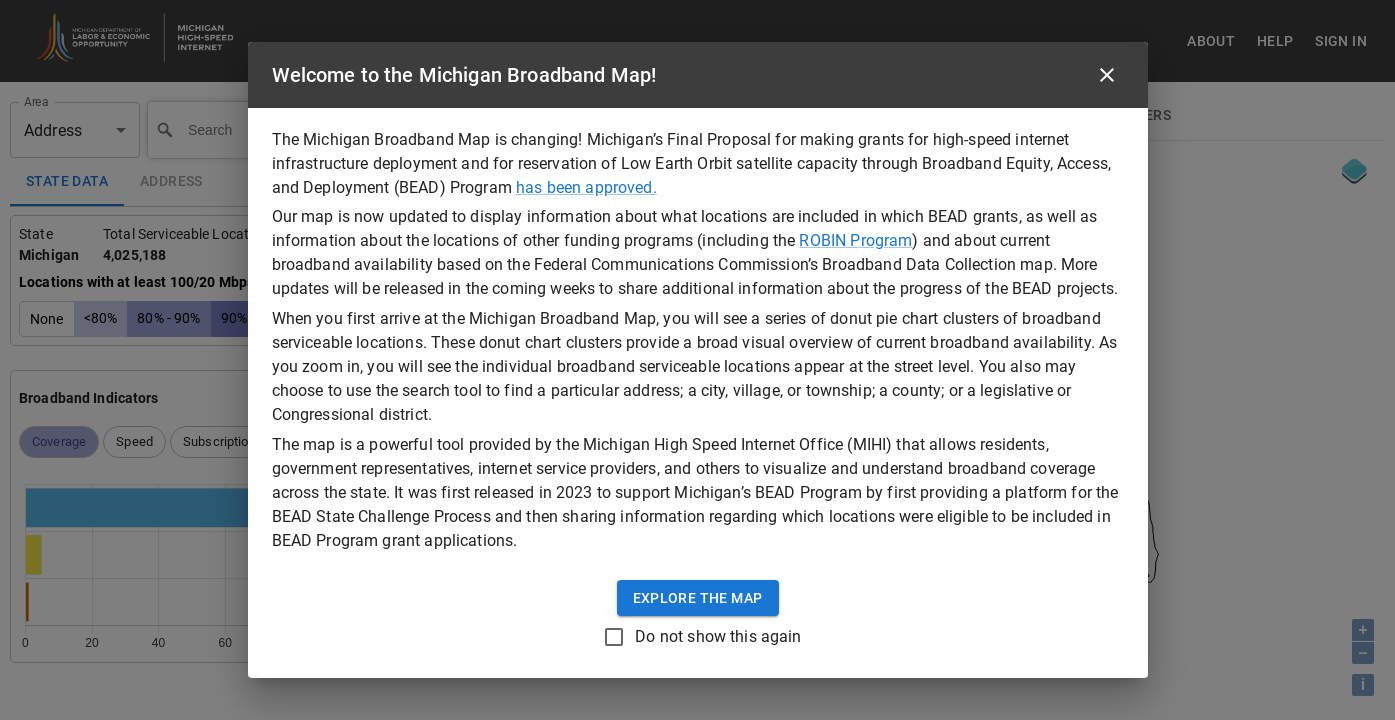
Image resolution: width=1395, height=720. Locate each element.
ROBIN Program (855, 240)
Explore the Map (698, 598)
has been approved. (586, 187)
